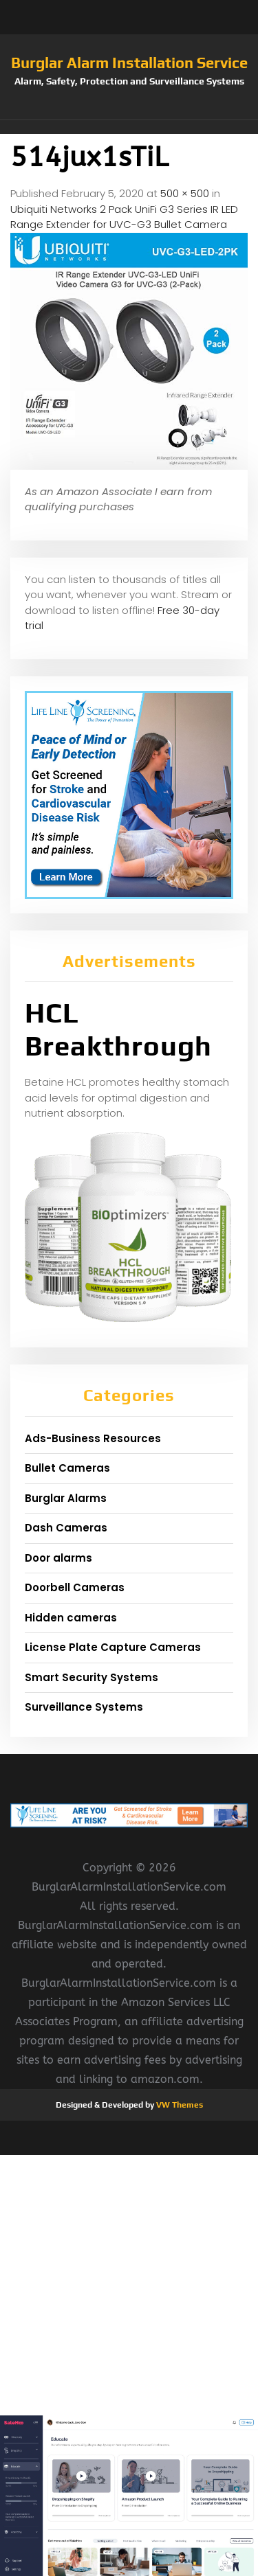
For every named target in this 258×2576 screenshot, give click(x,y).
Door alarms (58, 1558)
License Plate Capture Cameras (113, 1647)
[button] (129, 127)
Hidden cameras (71, 1617)
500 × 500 (184, 193)
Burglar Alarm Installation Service (129, 62)
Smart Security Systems (91, 1677)
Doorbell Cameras (75, 1587)
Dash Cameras (66, 1527)
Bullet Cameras (67, 1468)
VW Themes (178, 2105)
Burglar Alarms (66, 1498)
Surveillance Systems (84, 1707)
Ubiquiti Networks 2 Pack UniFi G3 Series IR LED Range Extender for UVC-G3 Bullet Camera (124, 217)
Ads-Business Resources (93, 1438)
